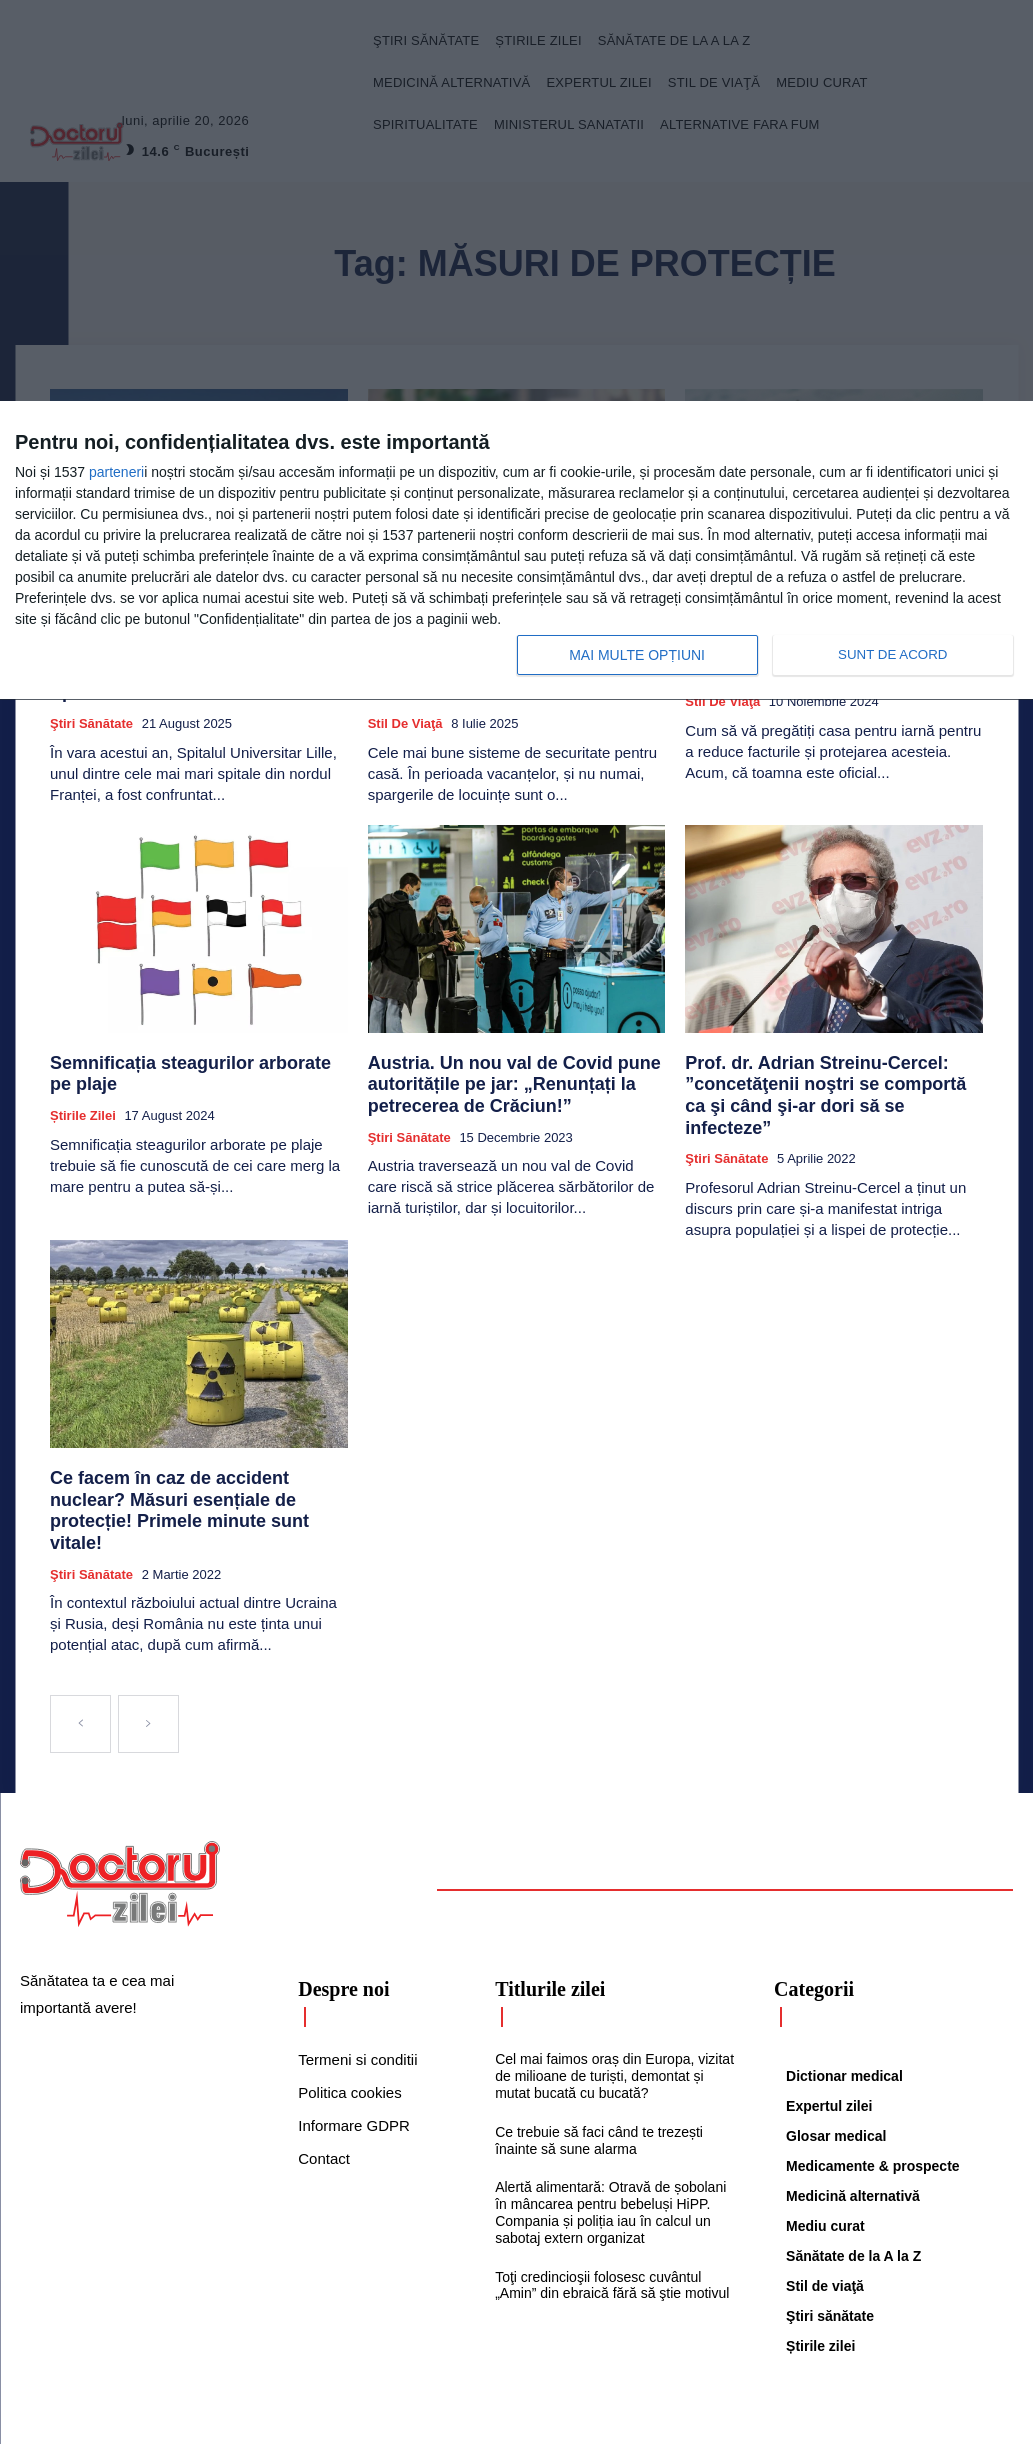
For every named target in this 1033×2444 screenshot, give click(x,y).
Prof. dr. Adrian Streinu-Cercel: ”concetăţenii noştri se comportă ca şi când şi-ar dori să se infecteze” (821, 1065)
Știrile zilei (83, 1076)
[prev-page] (80, 1645)
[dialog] (516, 551)
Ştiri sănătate (91, 709)
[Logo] (120, 1805)
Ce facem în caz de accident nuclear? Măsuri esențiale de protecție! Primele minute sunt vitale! (184, 1447)
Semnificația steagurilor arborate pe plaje (197, 1047)
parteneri (116, 472)
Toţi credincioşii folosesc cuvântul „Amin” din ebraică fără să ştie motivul (612, 2206)
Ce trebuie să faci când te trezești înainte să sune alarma (599, 2061)
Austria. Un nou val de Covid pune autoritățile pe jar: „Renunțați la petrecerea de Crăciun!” (490, 1065)
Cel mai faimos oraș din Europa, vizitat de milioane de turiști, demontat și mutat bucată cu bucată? (614, 1997)
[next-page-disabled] (148, 1645)
